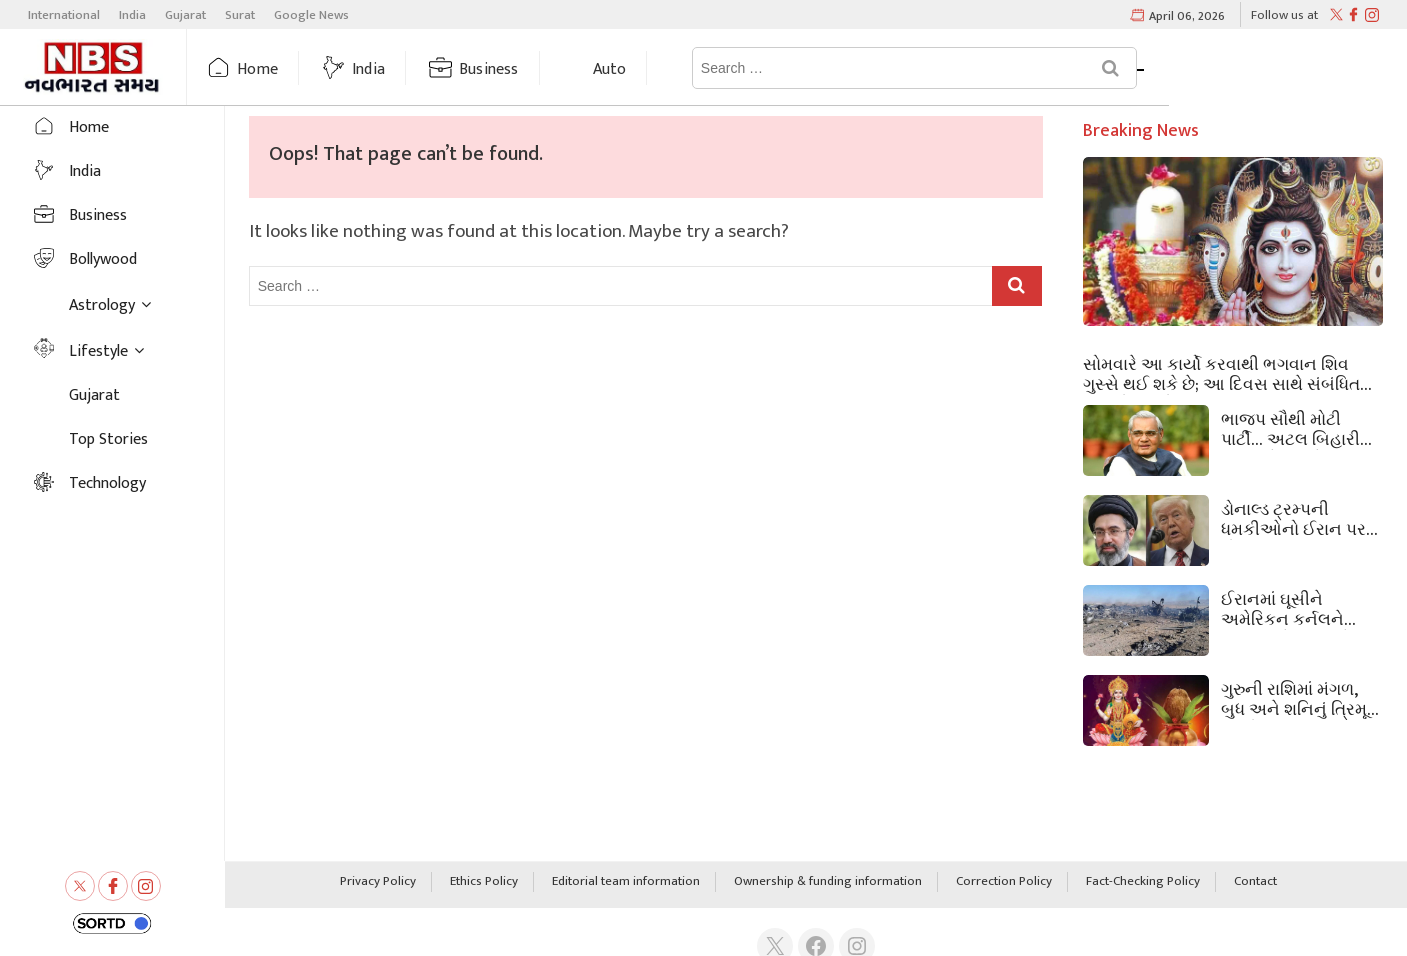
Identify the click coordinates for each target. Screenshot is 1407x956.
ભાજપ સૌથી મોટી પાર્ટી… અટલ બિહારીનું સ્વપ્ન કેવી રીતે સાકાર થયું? (1297, 428)
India (132, 15)
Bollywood (103, 259)
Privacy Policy (378, 882)
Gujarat (185, 15)
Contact (1255, 882)
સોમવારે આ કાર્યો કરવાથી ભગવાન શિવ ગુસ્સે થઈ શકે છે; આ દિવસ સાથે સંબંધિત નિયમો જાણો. (1221, 373)
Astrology (773, 69)
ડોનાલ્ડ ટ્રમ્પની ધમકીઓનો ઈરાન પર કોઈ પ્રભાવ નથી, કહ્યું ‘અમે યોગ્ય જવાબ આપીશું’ (1300, 518)
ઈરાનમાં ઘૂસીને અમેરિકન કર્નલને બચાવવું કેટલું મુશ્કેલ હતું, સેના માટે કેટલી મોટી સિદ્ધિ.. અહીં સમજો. (1292, 608)
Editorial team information (626, 882)
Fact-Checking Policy (1143, 882)
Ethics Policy (484, 882)
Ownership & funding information (828, 882)
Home (295, 69)
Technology (107, 483)
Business (527, 69)
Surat (240, 15)
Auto (648, 69)
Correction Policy (1004, 882)
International (64, 15)
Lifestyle (98, 351)
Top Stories (108, 439)
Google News (311, 15)
